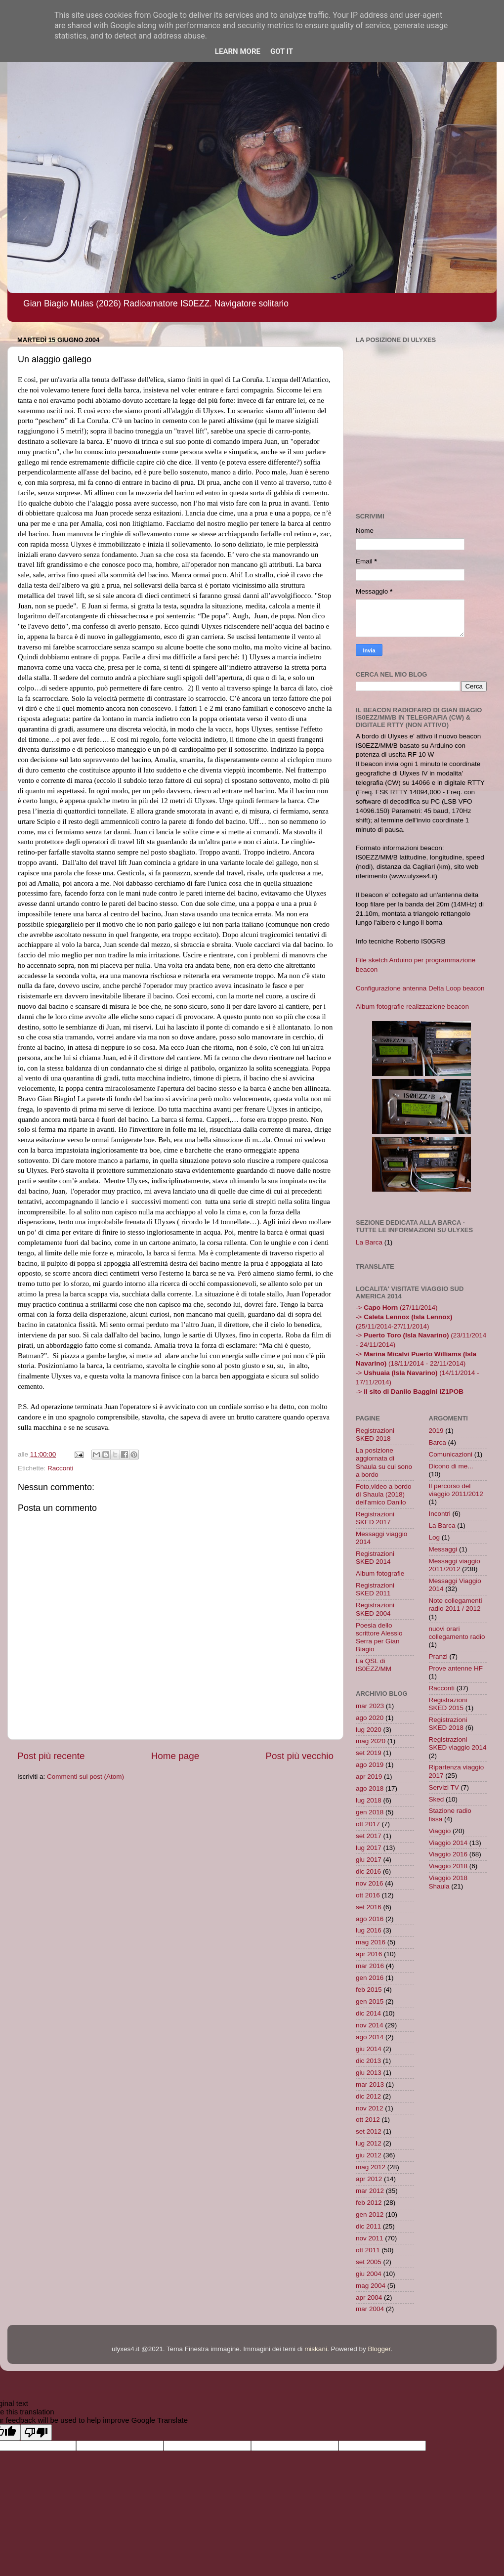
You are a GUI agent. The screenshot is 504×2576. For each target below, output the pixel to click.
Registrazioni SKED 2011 (375, 1589)
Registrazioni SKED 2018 (375, 1434)
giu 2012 (368, 2155)
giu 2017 (368, 1859)
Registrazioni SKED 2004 (375, 1609)
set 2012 (368, 2131)
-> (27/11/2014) (396, 1307)
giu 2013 (368, 2072)
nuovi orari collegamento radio (457, 1632)
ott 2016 (368, 1895)
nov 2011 (369, 2238)
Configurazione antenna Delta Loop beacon (420, 988)
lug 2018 (368, 1800)
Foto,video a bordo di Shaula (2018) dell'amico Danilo (384, 1494)
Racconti (60, 1468)
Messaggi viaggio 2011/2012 (454, 1565)
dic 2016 (368, 1871)
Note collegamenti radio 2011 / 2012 (455, 1604)
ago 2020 (369, 1717)
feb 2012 (369, 2202)
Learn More (237, 51)
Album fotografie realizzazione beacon (412, 1006)
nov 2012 (369, 2108)
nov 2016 (369, 1883)
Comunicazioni (451, 1454)
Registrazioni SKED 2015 (448, 1704)
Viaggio (440, 1831)
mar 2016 (370, 1966)
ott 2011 (368, 2250)
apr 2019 (369, 1776)
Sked (436, 1799)
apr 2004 (369, 2297)
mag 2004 (370, 2285)
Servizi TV (444, 1787)
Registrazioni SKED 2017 (375, 1518)
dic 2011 (368, 2226)
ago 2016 (369, 1919)
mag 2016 (370, 1942)
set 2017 (368, 1836)
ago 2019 (369, 1764)
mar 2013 (370, 2084)
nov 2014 (369, 2025)
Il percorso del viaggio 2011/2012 (456, 1490)
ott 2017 (368, 1824)
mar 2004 (370, 2309)
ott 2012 (368, 2119)
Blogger (379, 2349)
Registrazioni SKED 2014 (375, 1557)
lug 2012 (368, 2143)
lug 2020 (368, 1729)
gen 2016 (369, 1977)
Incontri (440, 1513)
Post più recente (51, 1756)
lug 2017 (368, 1847)
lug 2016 (368, 1930)
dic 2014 (368, 2013)
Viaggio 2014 (448, 1842)
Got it (281, 51)
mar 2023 (370, 1706)
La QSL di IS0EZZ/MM (373, 1665)
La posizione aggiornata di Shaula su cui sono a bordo (384, 1462)
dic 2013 (368, 2060)
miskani (315, 2349)
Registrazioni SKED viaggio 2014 (458, 1743)
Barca (437, 1442)
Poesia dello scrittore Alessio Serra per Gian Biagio (379, 1637)
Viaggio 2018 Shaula (448, 1881)
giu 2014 (368, 2049)
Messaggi (443, 1549)
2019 (436, 1430)
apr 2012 (369, 2179)
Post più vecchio (299, 1756)
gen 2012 (369, 2214)
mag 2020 (370, 1741)
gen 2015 (369, 2001)
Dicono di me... (451, 1466)
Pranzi (438, 1656)
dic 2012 (368, 2096)
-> (409, 1391)
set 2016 (368, 1907)
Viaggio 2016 (448, 1854)
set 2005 (368, 2262)
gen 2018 (369, 1812)
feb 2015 (369, 1989)
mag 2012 (370, 2167)
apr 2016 (369, 1954)
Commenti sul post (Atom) (85, 1776)
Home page (175, 1756)
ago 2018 (369, 1788)
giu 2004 (368, 2273)
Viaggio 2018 (448, 1866)
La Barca (369, 1242)
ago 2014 (369, 2037)
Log (434, 1537)
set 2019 (368, 1753)
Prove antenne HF (456, 1668)
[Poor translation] (36, 2432)
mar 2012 (370, 2190)
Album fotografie (380, 1573)
